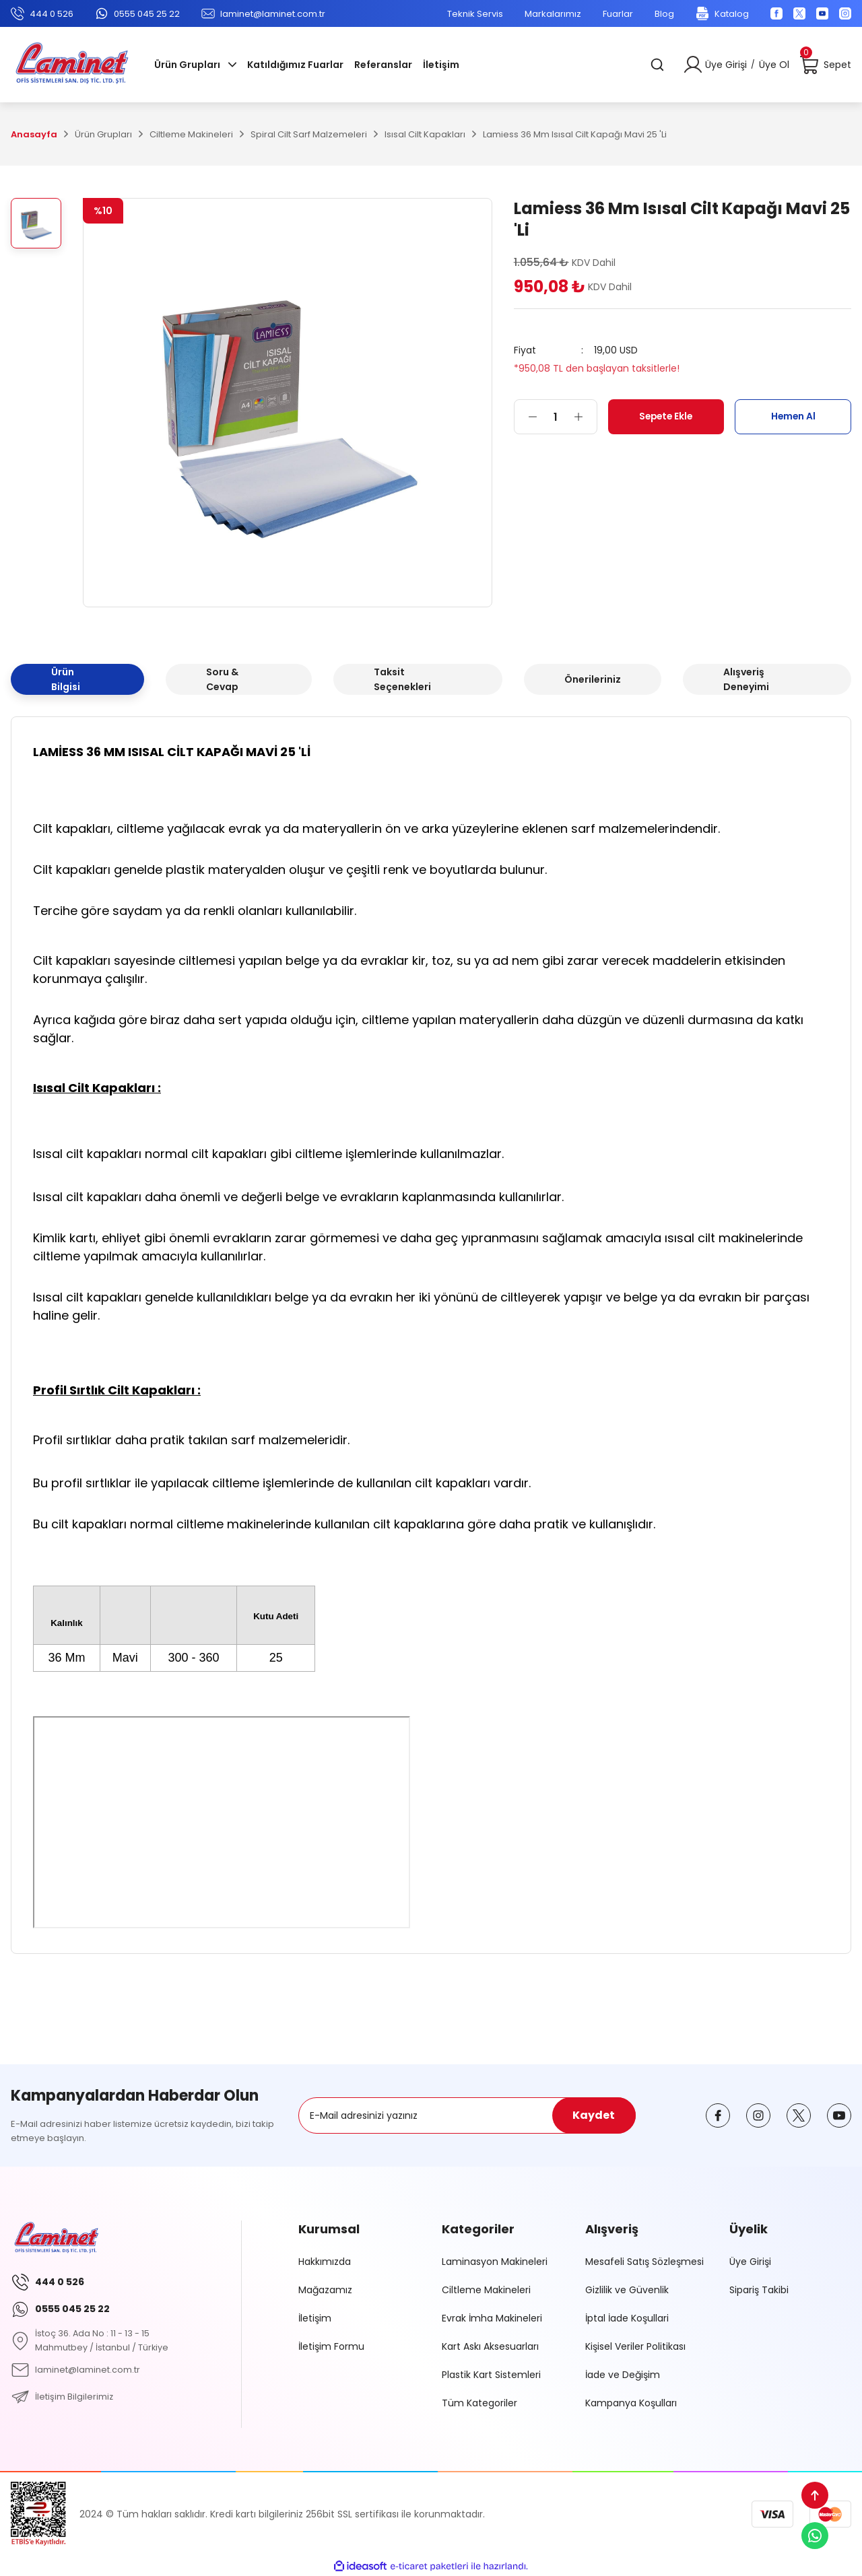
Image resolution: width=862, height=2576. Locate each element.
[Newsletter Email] (467, 2115)
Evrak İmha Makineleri (492, 2318)
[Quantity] (555, 416)
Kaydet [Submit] (593, 2115)
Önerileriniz (592, 679)
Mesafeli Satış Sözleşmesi (644, 2261)
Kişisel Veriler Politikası (635, 2346)
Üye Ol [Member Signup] (774, 64)
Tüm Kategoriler (479, 2403)
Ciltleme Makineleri (486, 2290)
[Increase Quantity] (585, 416)
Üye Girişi (750, 2261)
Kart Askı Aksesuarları (490, 2346)
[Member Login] (693, 65)
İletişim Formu (331, 2346)
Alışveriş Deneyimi (746, 679)
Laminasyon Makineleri (495, 2261)
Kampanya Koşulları (631, 2403)
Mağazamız (325, 2290)
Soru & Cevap (222, 679)
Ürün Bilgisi (65, 679)
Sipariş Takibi (759, 2290)
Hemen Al (793, 416)
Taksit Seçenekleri (402, 679)
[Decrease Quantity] (526, 416)
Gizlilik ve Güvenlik (627, 2290)
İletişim (314, 2318)
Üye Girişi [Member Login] (726, 64)
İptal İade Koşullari (627, 2318)
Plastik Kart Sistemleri (491, 2374)
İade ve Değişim (622, 2374)
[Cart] (825, 65)
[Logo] (72, 65)
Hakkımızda (324, 2261)
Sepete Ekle (665, 416)
